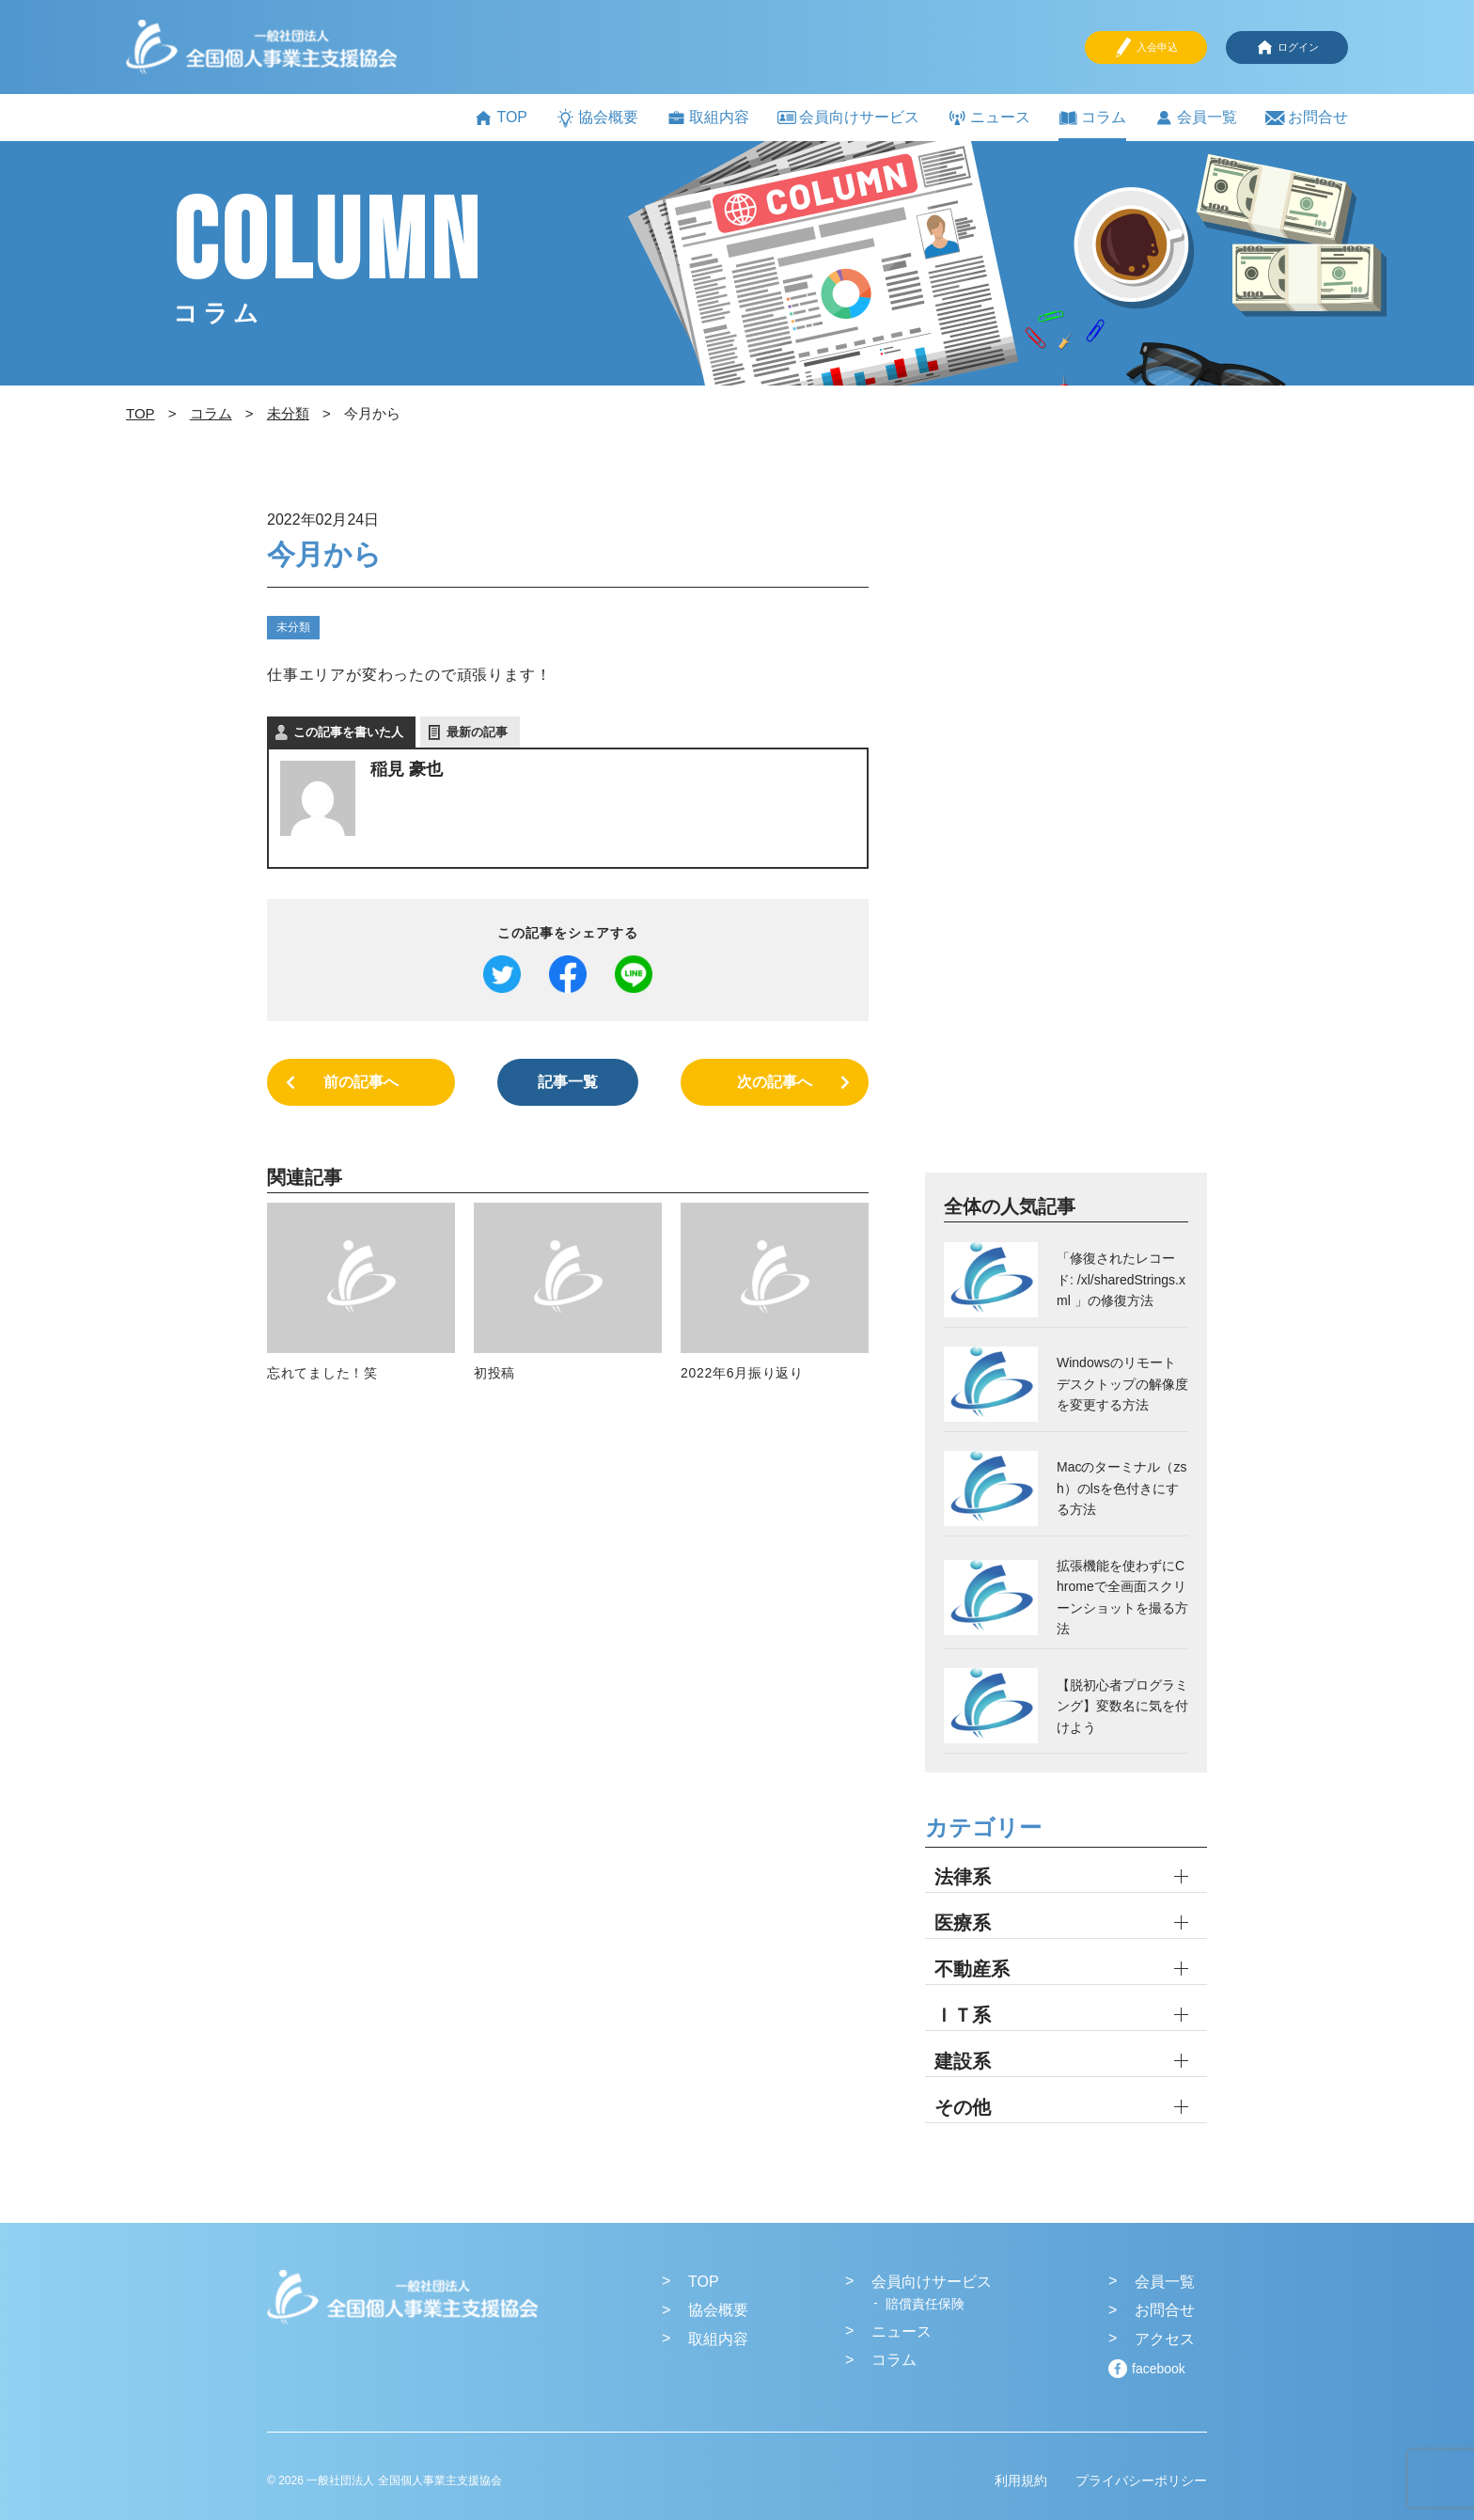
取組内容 (707, 118)
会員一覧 (1195, 118)
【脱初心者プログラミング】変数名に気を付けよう (1122, 1706)
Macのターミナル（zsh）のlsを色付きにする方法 (1121, 1488)
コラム (1092, 118)
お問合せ (1306, 118)
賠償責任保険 (925, 2303)
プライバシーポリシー (1141, 2480)
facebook (1158, 2368)
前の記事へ (361, 1082)
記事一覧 (568, 1082)
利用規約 (1021, 2480)
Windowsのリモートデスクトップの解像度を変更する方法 (1122, 1383)
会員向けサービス (848, 117)
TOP (500, 118)
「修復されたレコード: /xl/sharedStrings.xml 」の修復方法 (1121, 1279)
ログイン (1287, 47)
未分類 (293, 627)
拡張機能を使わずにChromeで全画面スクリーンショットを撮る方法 (1122, 1597)
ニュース (989, 118)
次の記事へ (774, 1082)
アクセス (1165, 2339)
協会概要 (597, 118)
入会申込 (1146, 47)
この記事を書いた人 (348, 732)
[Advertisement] (1066, 838)
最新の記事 (477, 732)
